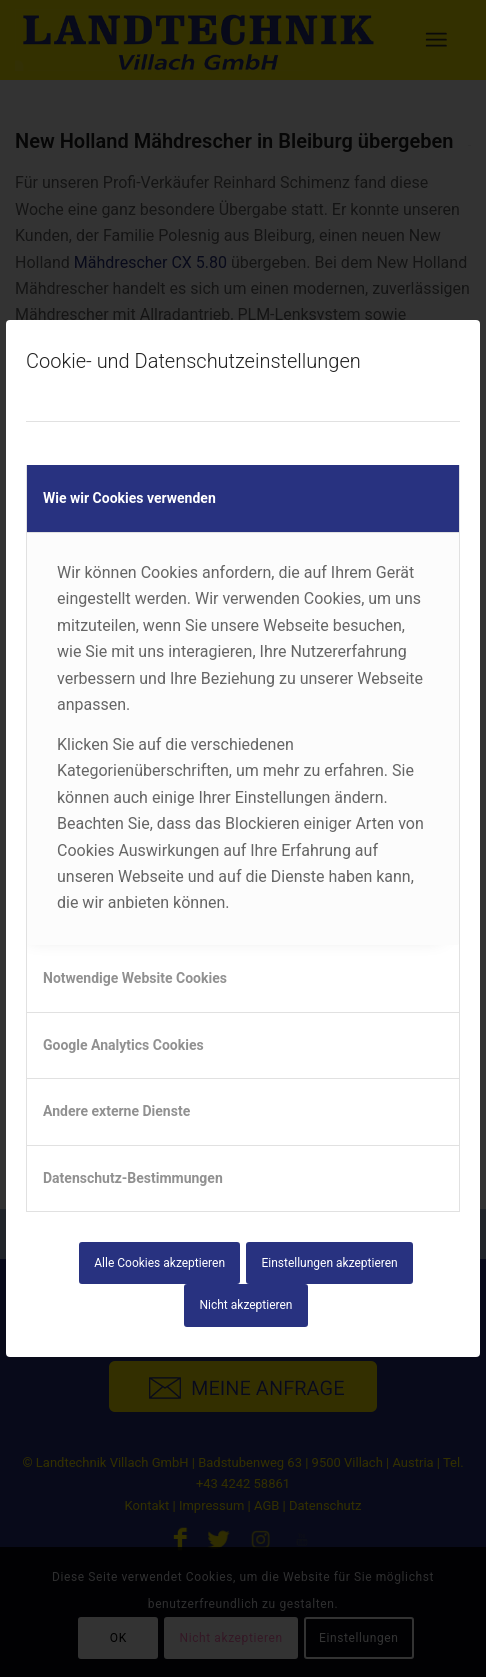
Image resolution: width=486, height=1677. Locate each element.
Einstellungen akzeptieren (329, 1263)
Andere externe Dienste (116, 1111)
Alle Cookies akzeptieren (159, 1263)
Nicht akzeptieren (246, 1305)
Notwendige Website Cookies (135, 978)
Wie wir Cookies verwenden (129, 498)
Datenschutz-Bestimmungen (133, 1178)
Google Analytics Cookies (123, 1045)
